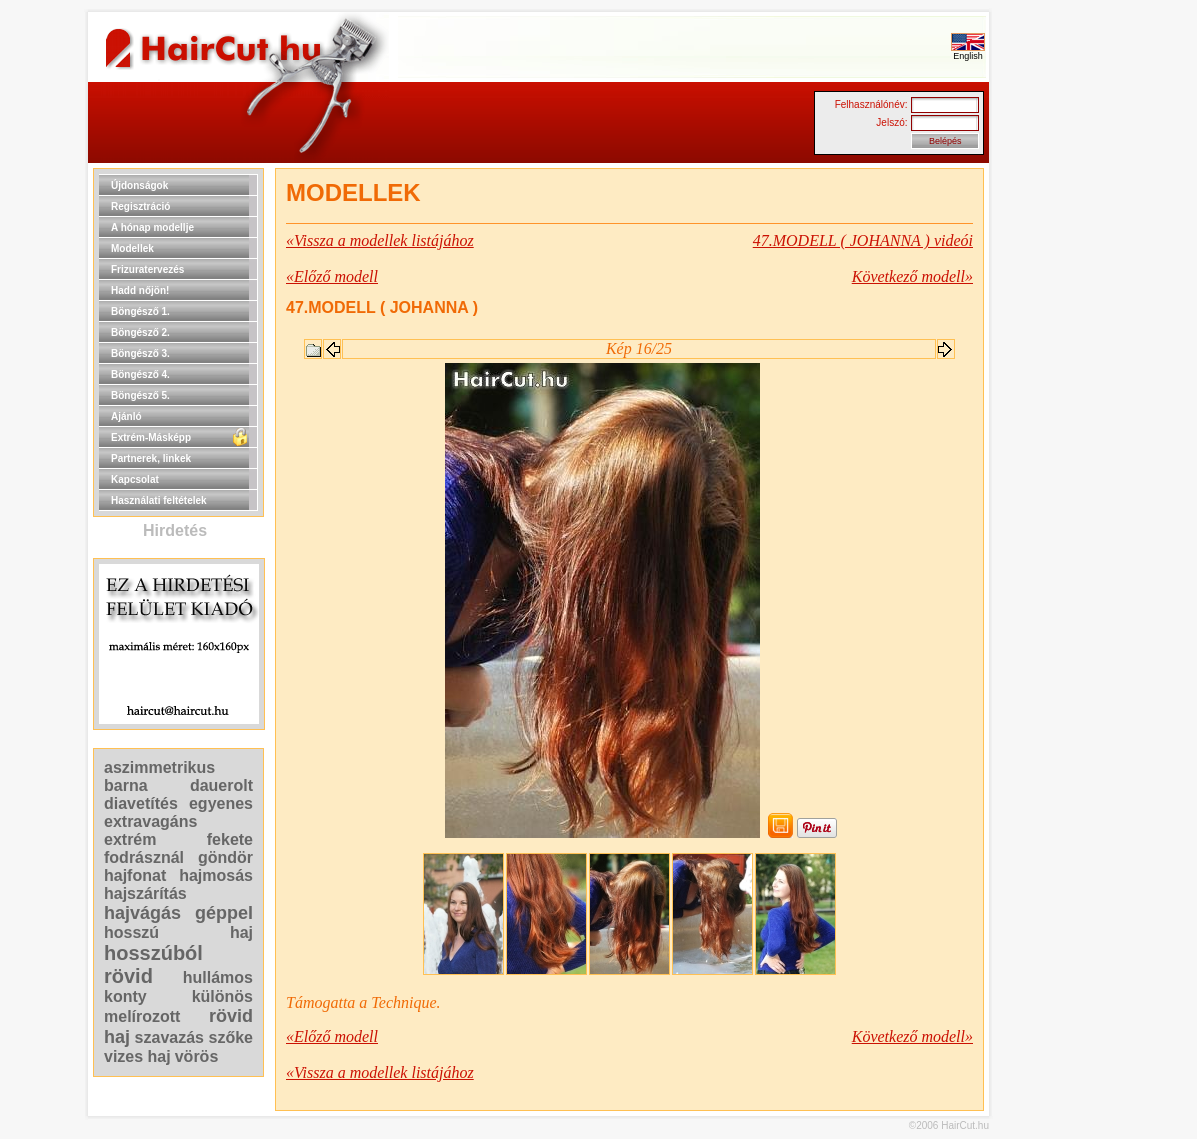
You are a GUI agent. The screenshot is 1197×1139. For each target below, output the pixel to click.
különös (222, 996)
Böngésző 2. (140, 332)
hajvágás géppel (178, 913)
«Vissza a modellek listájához (380, 240)
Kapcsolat (135, 479)
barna (126, 785)
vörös (197, 1056)
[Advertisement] (1053, 468)
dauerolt (221, 785)
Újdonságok (139, 185)
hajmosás (216, 875)
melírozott (142, 1016)
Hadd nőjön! (140, 290)
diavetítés (141, 803)
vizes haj (137, 1056)
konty (125, 996)
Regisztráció (140, 206)
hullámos (218, 977)
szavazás (169, 1037)
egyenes (221, 803)
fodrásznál (144, 857)
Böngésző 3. (140, 353)
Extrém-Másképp (151, 437)
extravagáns (150, 821)
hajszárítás (145, 893)
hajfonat (135, 875)
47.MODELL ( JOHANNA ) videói (863, 240)
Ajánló (126, 416)
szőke (231, 1037)
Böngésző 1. (140, 311)
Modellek (132, 248)
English (968, 52)
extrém (130, 839)
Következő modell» (912, 276)
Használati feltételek (159, 500)
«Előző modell (332, 276)
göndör (225, 857)
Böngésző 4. (140, 374)
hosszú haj (178, 932)
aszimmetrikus (159, 767)
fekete (230, 839)
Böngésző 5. (140, 395)
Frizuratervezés (147, 269)
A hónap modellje (152, 227)
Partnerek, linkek (151, 458)
